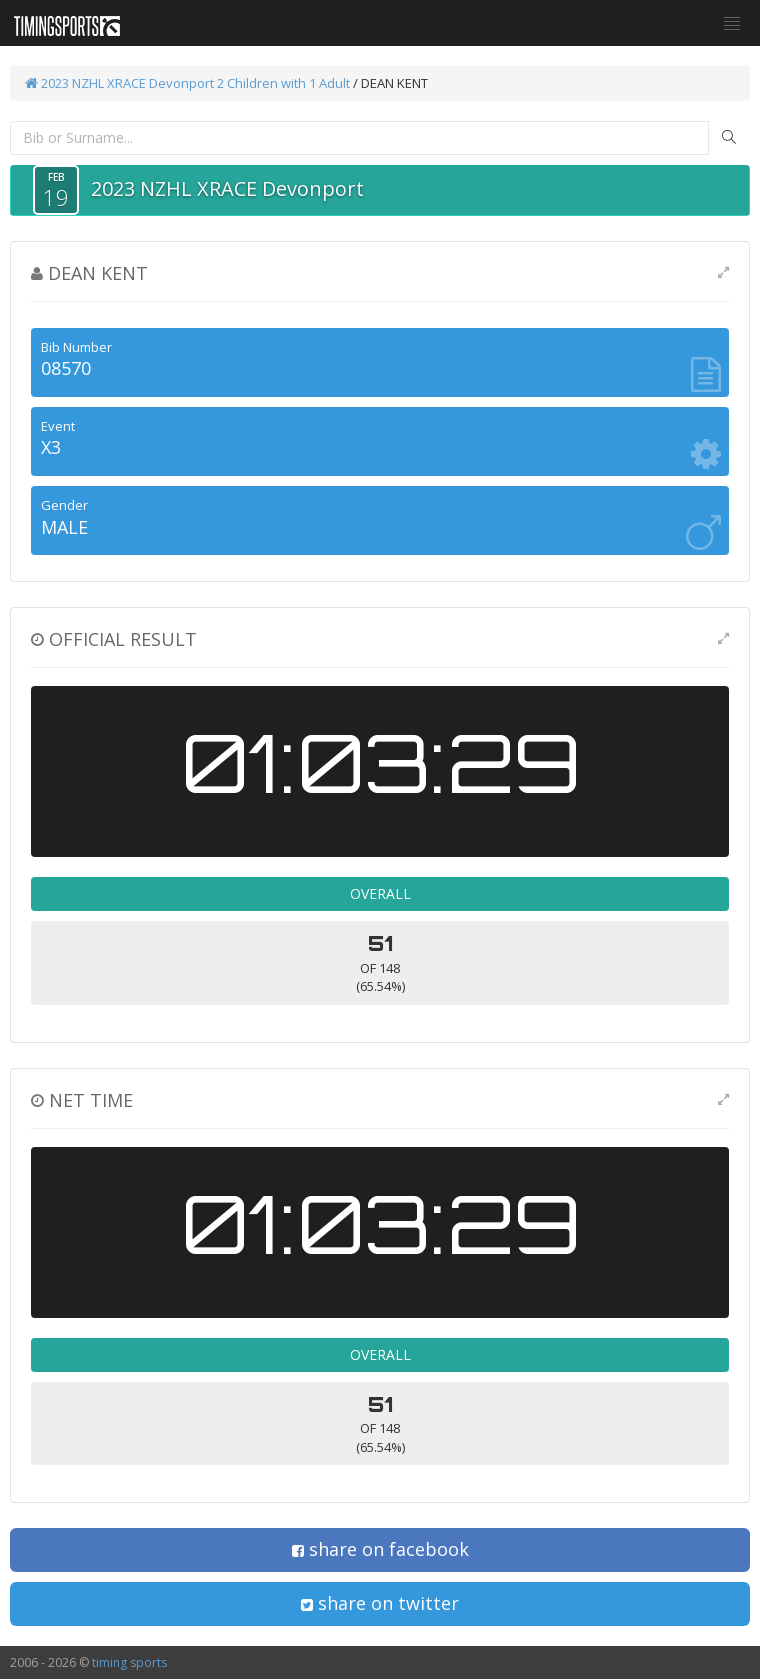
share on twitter (380, 1603)
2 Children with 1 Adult (283, 83)
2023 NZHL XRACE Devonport (119, 83)
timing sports (129, 1662)
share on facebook (380, 1549)
